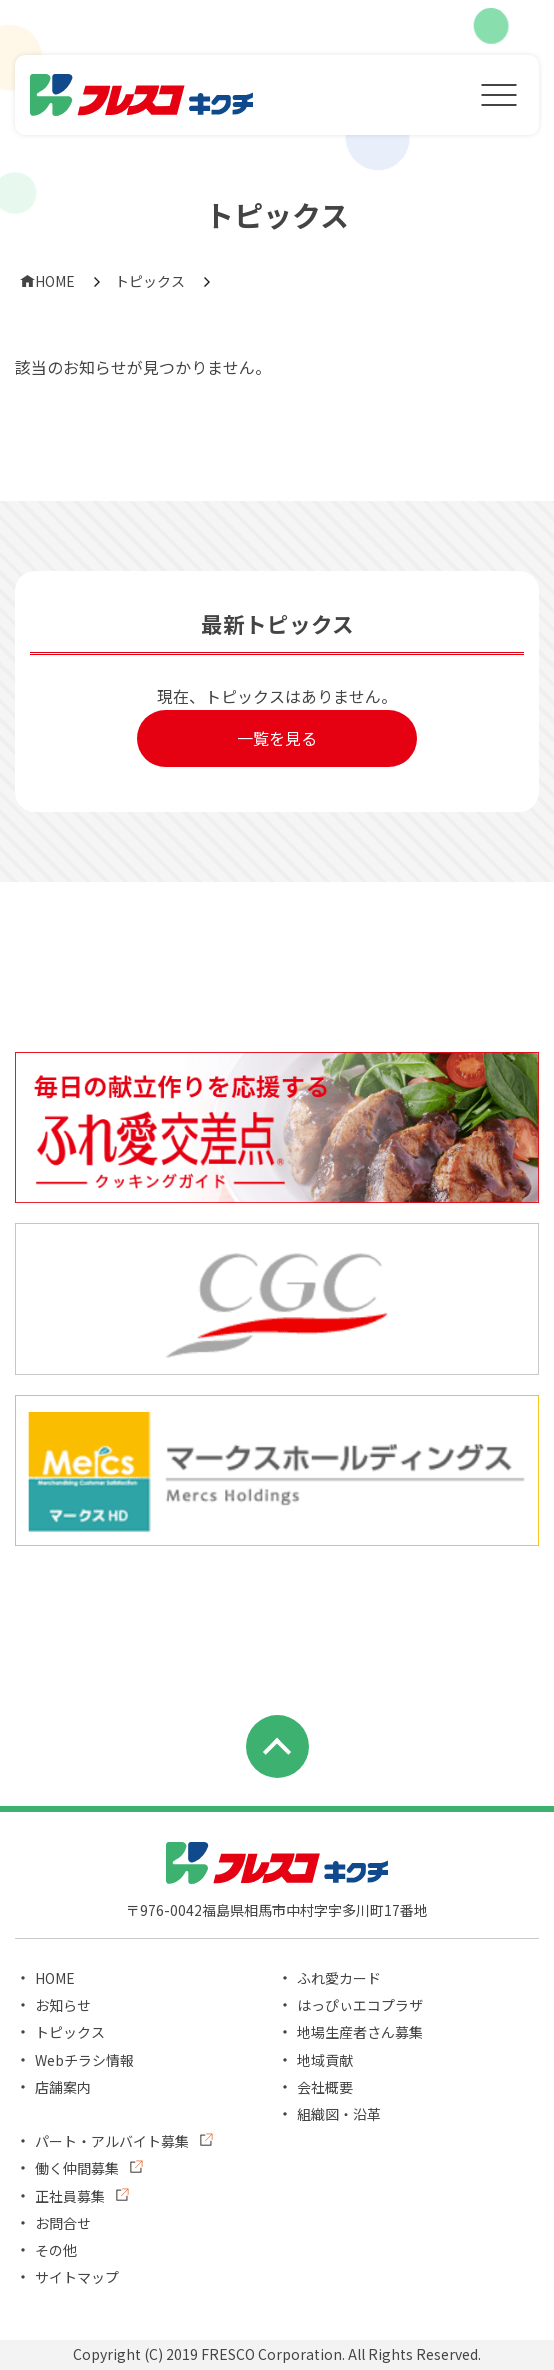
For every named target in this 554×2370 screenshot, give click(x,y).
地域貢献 (325, 2060)
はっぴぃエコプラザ (360, 2005)
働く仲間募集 (77, 2168)
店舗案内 (63, 2087)
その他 (56, 2250)
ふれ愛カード (339, 1978)
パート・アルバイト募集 (112, 2141)
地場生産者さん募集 (360, 2032)
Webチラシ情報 (84, 2060)
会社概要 (325, 2087)
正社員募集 (70, 2196)
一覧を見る (277, 738)
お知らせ (63, 2005)
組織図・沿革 (339, 2114)
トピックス (150, 281)
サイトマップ (77, 2277)
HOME (47, 281)
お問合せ (63, 2223)
